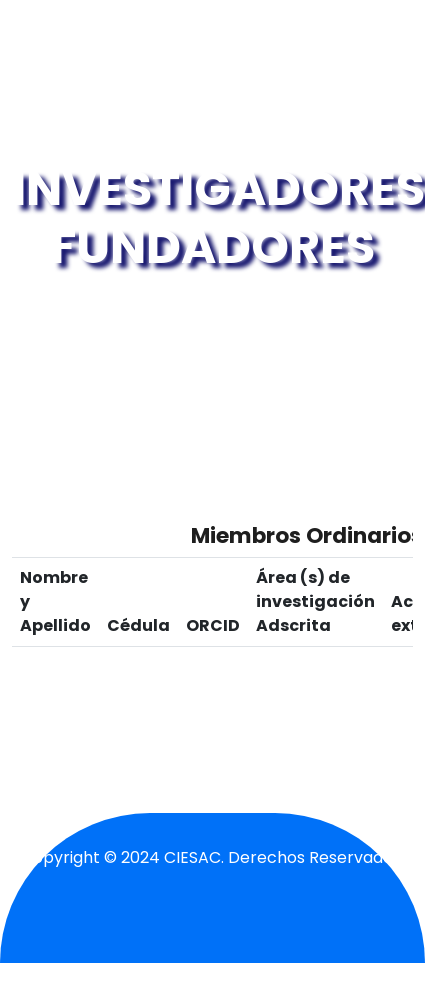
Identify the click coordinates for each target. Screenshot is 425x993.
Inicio (146, 306)
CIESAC (192, 857)
